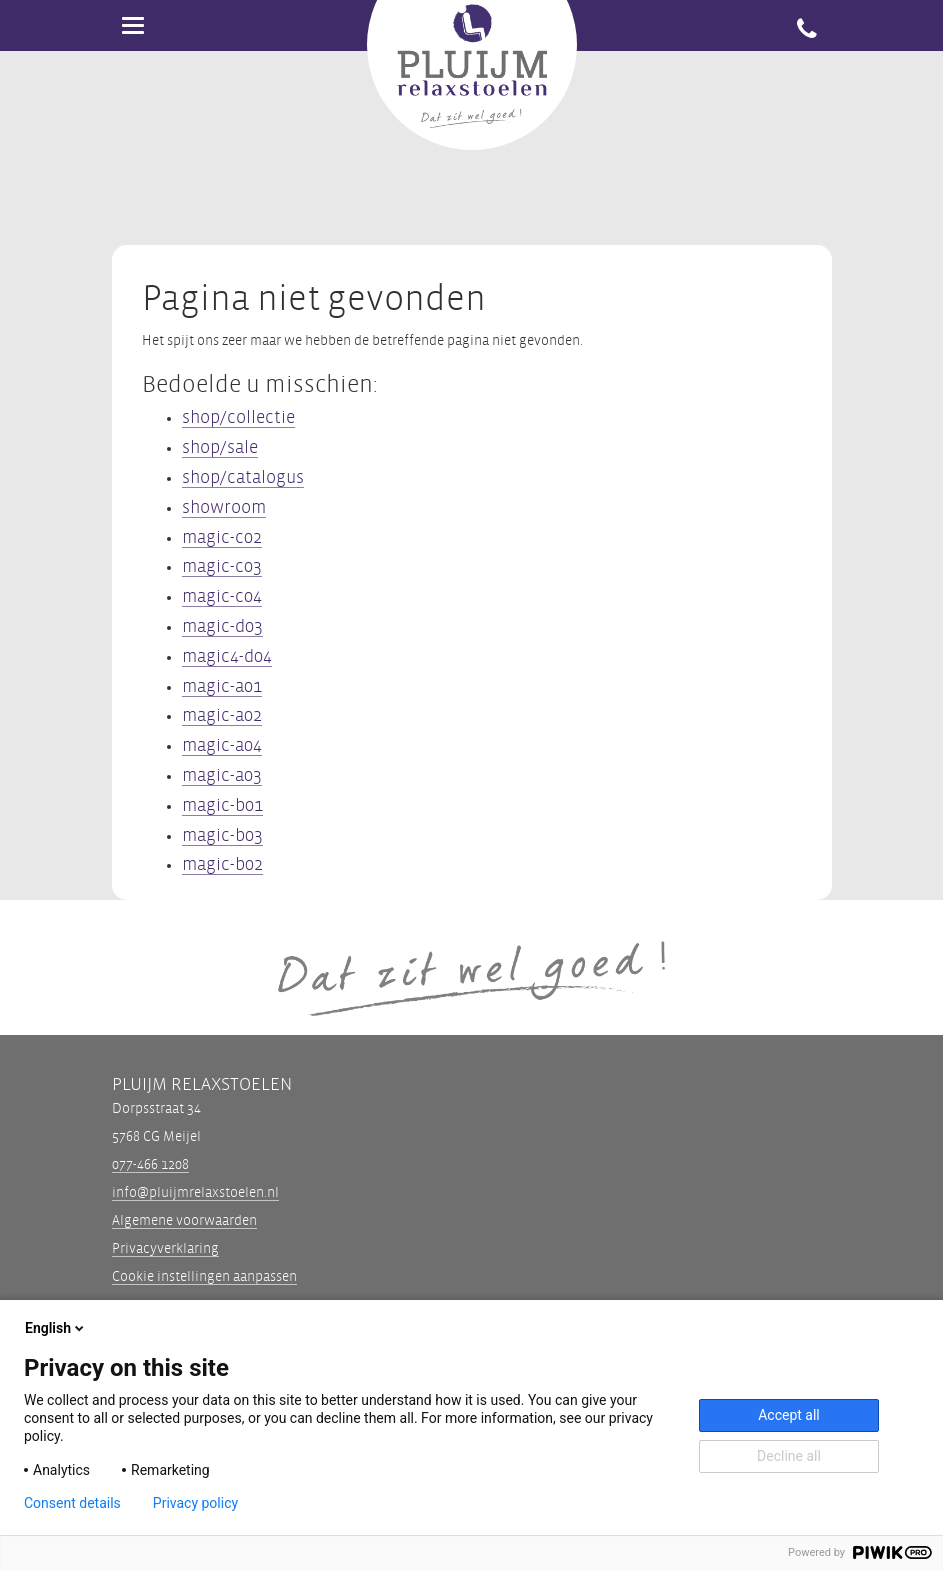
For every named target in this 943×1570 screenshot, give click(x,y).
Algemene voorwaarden (184, 1220)
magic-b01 (222, 805)
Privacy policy (195, 1503)
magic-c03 (222, 566)
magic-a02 (222, 715)
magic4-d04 (227, 656)
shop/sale (220, 447)
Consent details (72, 1503)
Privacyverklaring (165, 1248)
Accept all (789, 1415)
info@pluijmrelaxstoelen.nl (195, 1192)
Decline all (789, 1456)
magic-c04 (222, 596)
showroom (224, 507)
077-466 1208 (150, 1164)
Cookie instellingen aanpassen (204, 1277)
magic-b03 (222, 835)
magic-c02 (222, 537)
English (56, 1328)
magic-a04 (222, 745)
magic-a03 (222, 775)
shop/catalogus (243, 477)
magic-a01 (222, 686)
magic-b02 (222, 864)
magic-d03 (222, 626)
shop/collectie (238, 417)
